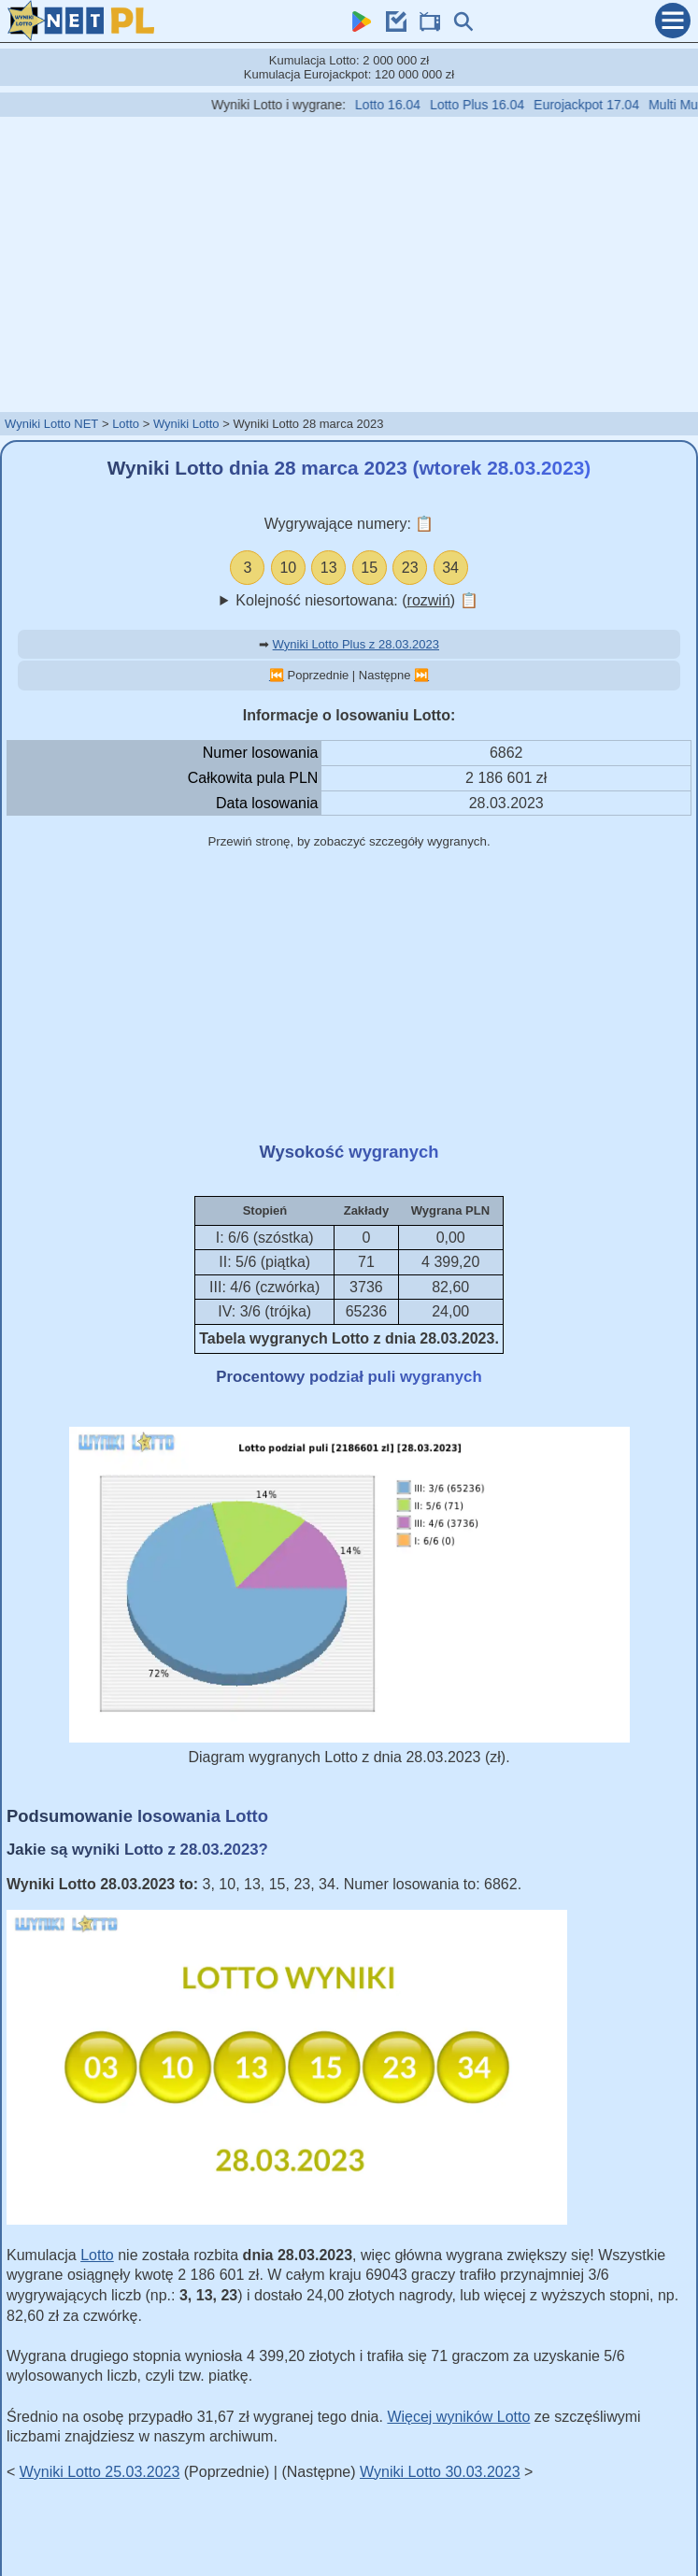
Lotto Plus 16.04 (496, 104)
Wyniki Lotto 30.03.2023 (440, 2472)
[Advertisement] (349, 263)
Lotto (125, 424)
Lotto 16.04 (407, 104)
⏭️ (421, 675)
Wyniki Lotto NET (51, 424)
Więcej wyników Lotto (458, 2417)
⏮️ (276, 675)
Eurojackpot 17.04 (607, 104)
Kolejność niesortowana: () (356, 600)
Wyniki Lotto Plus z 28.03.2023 (356, 644)
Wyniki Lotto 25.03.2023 (100, 2472)
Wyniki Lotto (186, 424)
